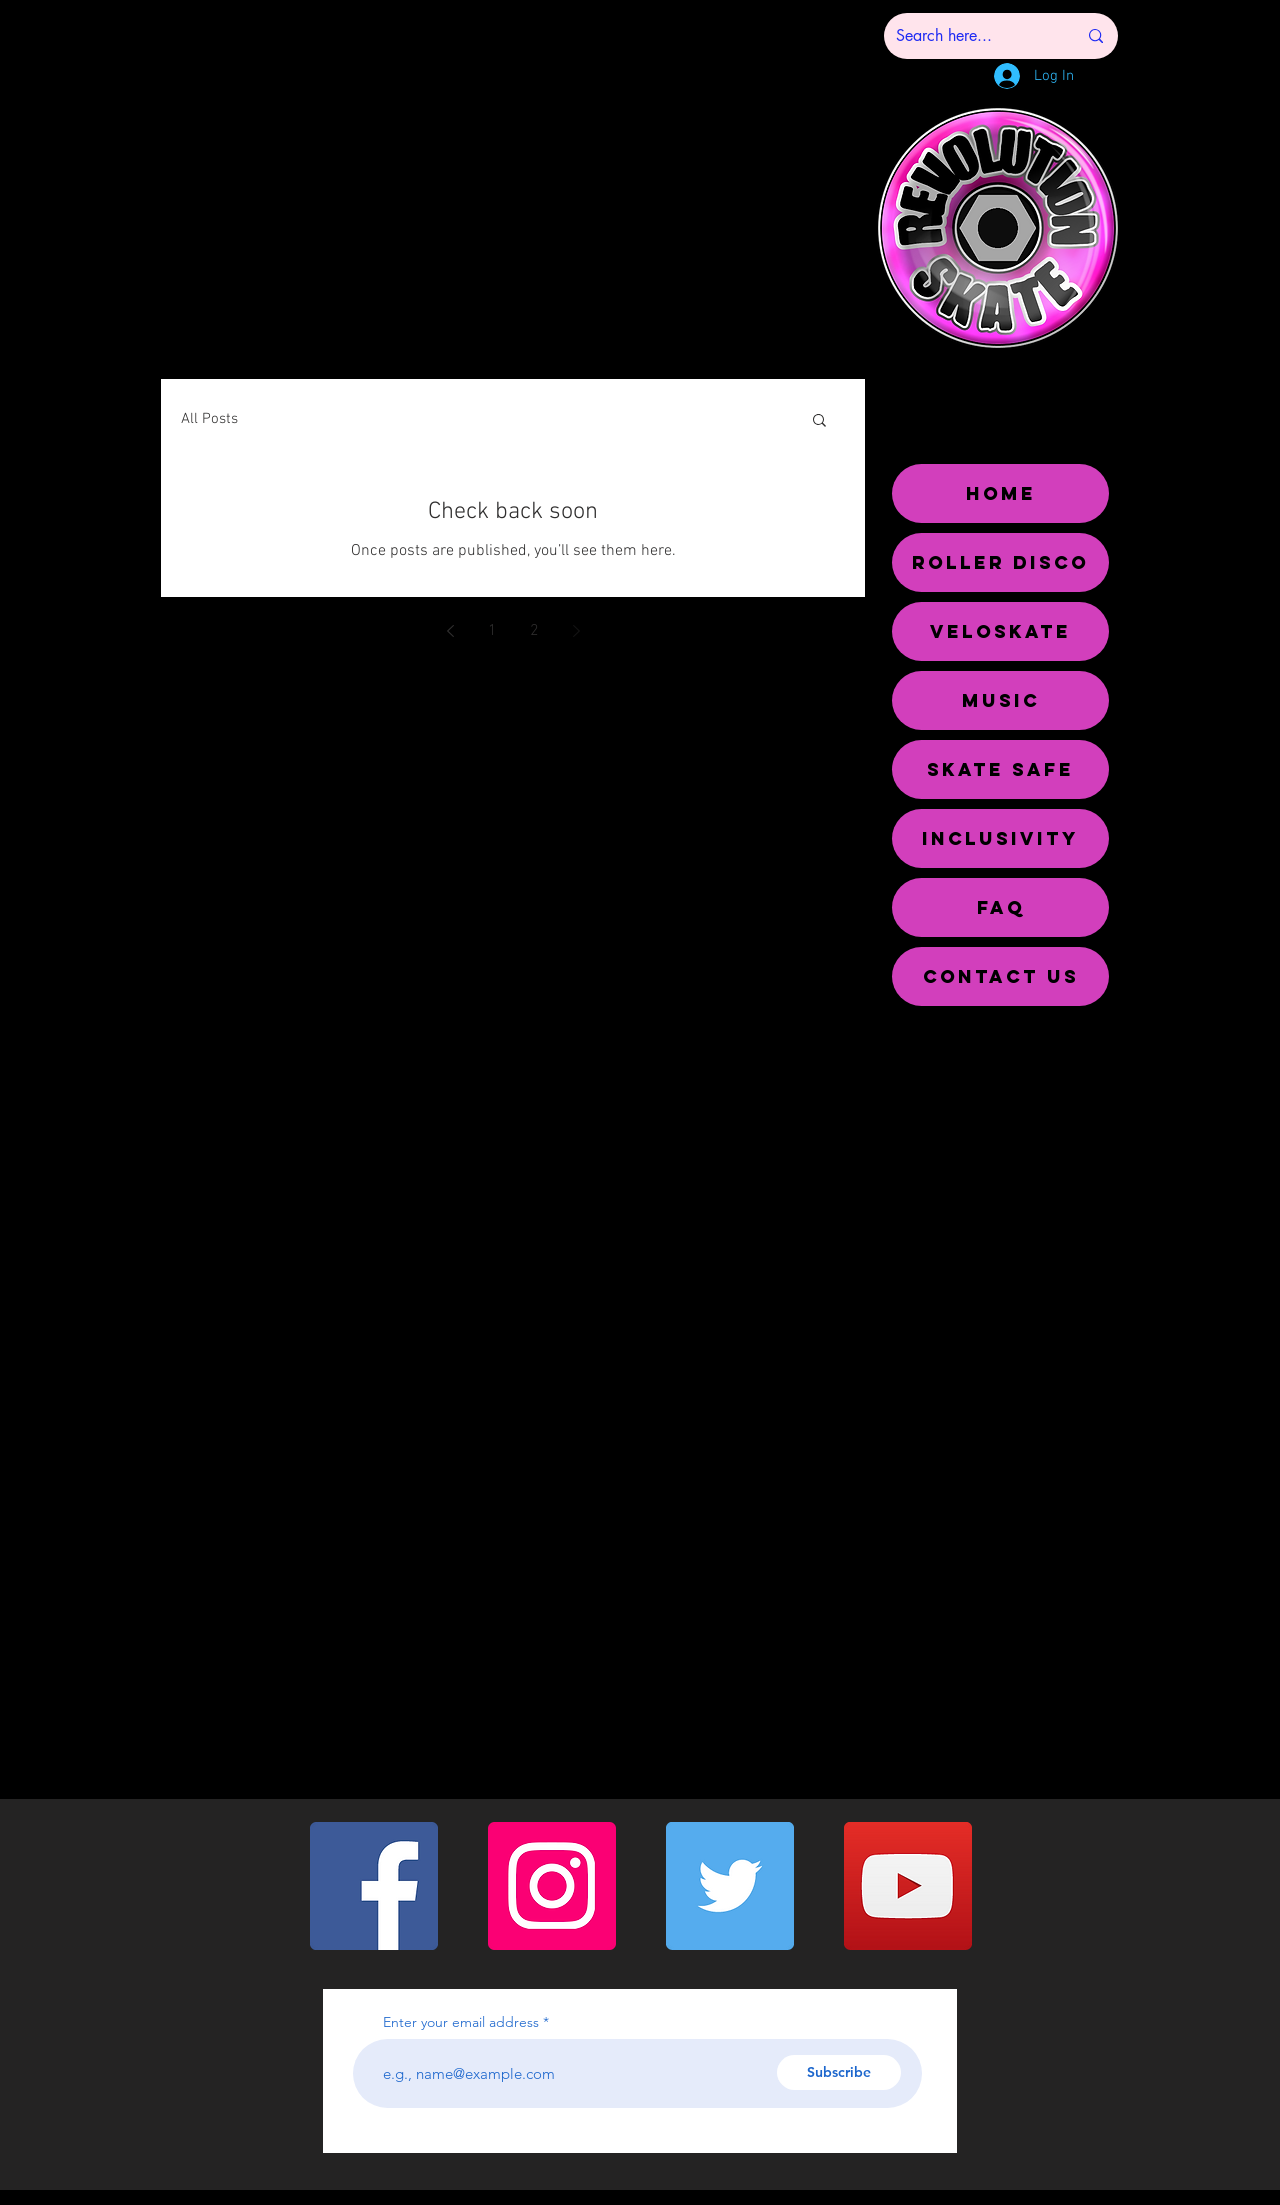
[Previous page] (450, 631)
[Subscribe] (839, 2072)
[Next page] (576, 631)
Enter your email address (461, 2022)
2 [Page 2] (534, 631)
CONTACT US (1001, 976)
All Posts (209, 419)
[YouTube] (908, 1886)
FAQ (1001, 907)
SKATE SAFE (1000, 769)
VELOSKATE (1000, 631)
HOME (1001, 493)
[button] (819, 421)
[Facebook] (374, 1886)
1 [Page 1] (492, 631)
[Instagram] (552, 1886)
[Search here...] (971, 36)
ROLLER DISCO (1000, 562)
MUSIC (1001, 700)
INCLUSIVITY (1000, 838)
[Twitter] (730, 1886)
